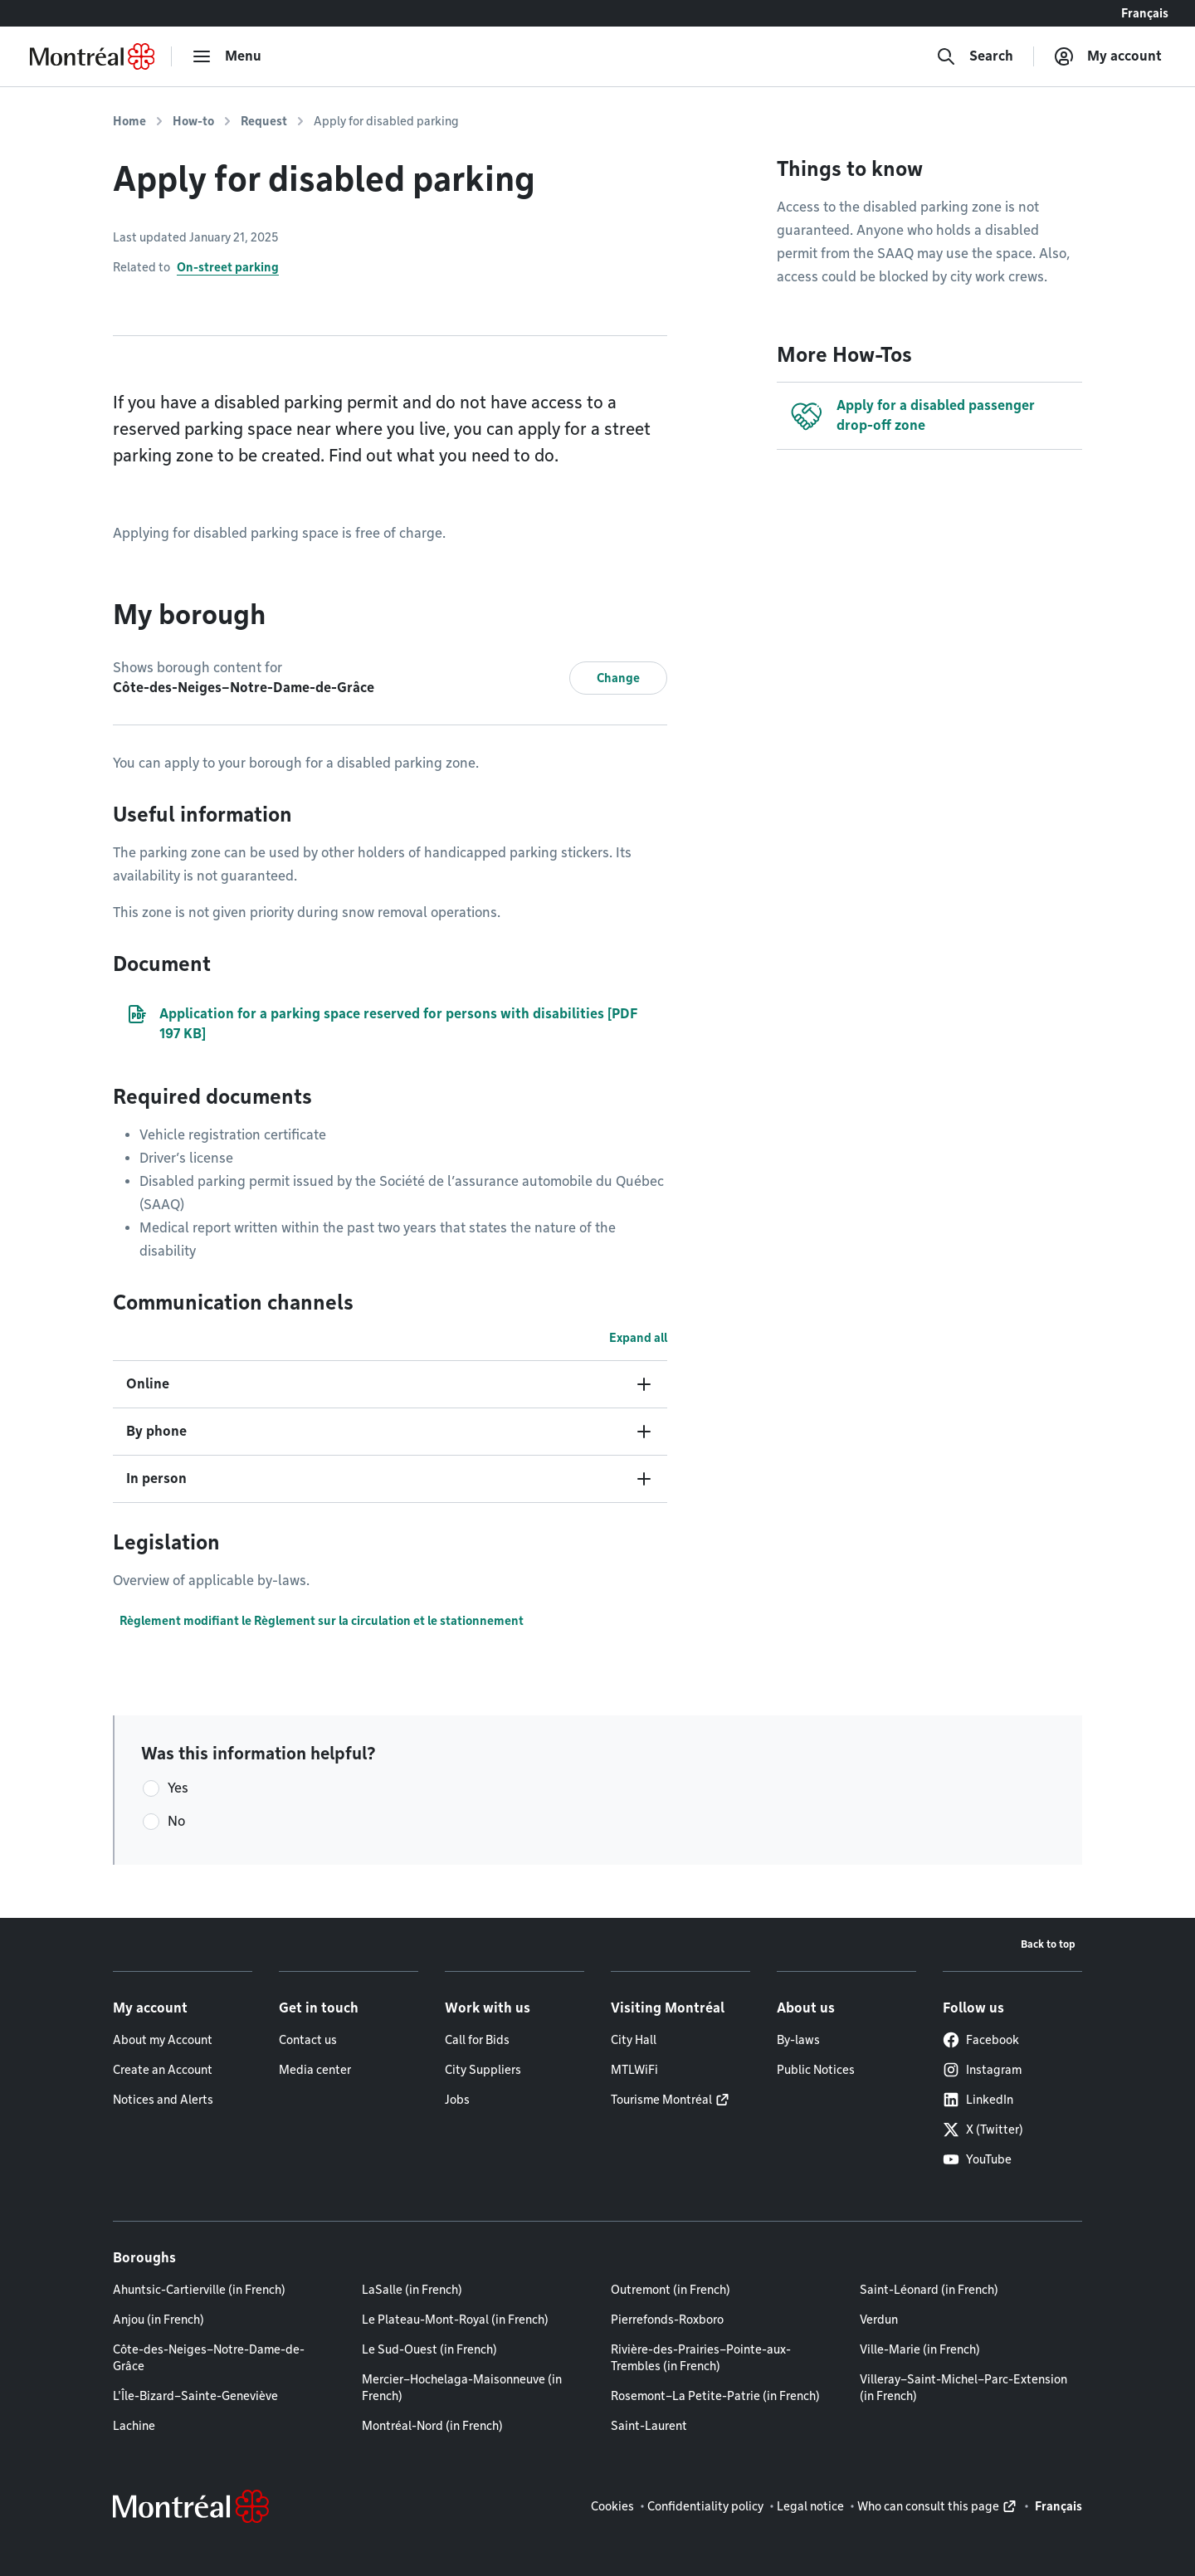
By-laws (798, 2040)
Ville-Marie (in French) (920, 2349)
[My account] (1107, 56)
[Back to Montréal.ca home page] (92, 56)
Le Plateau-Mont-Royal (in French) (455, 2319)
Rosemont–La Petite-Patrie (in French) (715, 2396)
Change (618, 678)
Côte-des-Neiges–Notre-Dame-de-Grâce (209, 2358)
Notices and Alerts (163, 2099)
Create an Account (162, 2069)
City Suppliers (483, 2069)
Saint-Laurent (649, 2425)
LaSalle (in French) (412, 2289)
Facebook (981, 2040)
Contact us (308, 2040)
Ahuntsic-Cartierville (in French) (199, 2289)
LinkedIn (978, 2099)
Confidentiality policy (705, 2506)
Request (264, 121)
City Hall (633, 2040)
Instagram (982, 2069)
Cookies (612, 2506)
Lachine (134, 2425)
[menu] (226, 56)
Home (129, 121)
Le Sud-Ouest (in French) (429, 2349)
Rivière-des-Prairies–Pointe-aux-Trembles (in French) (701, 2358)
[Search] (974, 56)
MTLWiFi (634, 2069)
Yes (178, 1788)
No (176, 1821)
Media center (315, 2069)
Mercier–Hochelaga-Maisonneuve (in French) (462, 2388)
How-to (193, 121)
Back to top (1048, 1944)
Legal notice (810, 2506)
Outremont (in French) (670, 2289)
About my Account (162, 2040)
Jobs (457, 2099)
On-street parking (228, 267)
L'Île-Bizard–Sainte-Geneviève (195, 2396)
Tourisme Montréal (661, 2099)
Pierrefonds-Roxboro (667, 2319)
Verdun (879, 2319)
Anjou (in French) (158, 2319)
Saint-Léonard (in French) (929, 2289)
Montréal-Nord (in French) (432, 2425)
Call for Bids (477, 2040)
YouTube (977, 2159)
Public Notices (816, 2069)
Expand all (638, 1337)
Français (1144, 13)
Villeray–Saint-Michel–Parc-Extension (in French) (963, 2388)
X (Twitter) (983, 2129)
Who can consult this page (928, 2506)
